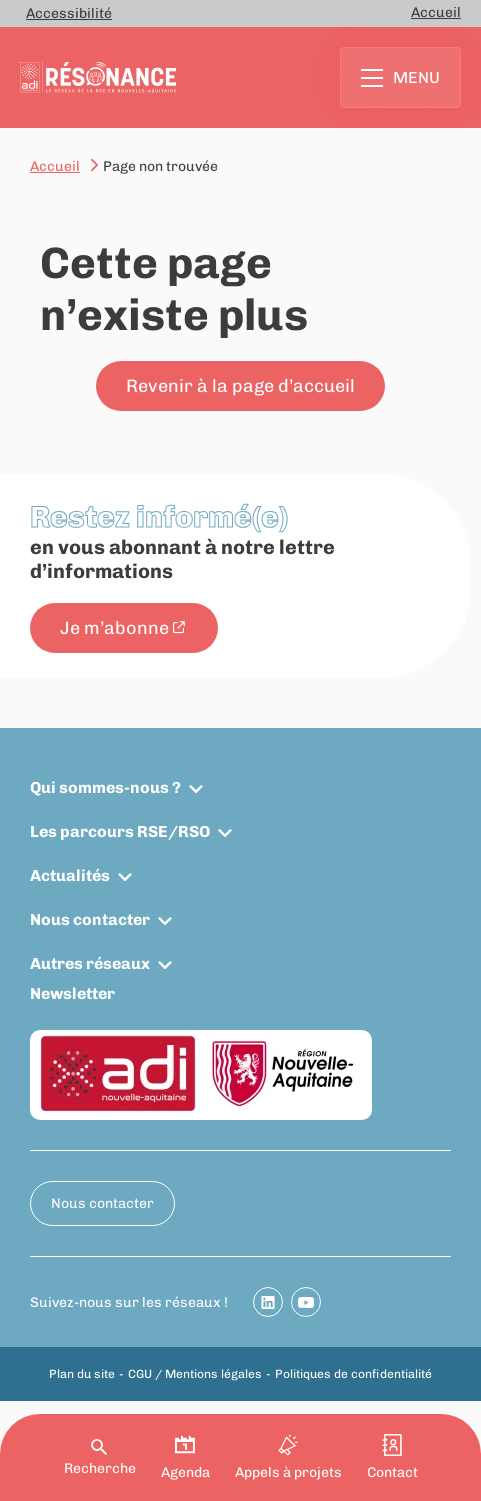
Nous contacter (90, 919)
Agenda (185, 1457)
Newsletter (72, 993)
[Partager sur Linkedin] (268, 1302)
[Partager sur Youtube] (306, 1302)
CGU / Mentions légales (195, 1374)
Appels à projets (288, 1457)
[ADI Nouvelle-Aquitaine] (118, 1075)
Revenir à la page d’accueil (240, 386)
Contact (392, 1457)
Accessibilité (69, 13)
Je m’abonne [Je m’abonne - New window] (114, 628)
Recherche (100, 1458)
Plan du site (82, 1374)
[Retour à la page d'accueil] (98, 77)
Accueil (436, 12)
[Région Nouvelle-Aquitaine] (284, 1074)
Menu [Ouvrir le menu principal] (400, 77)
